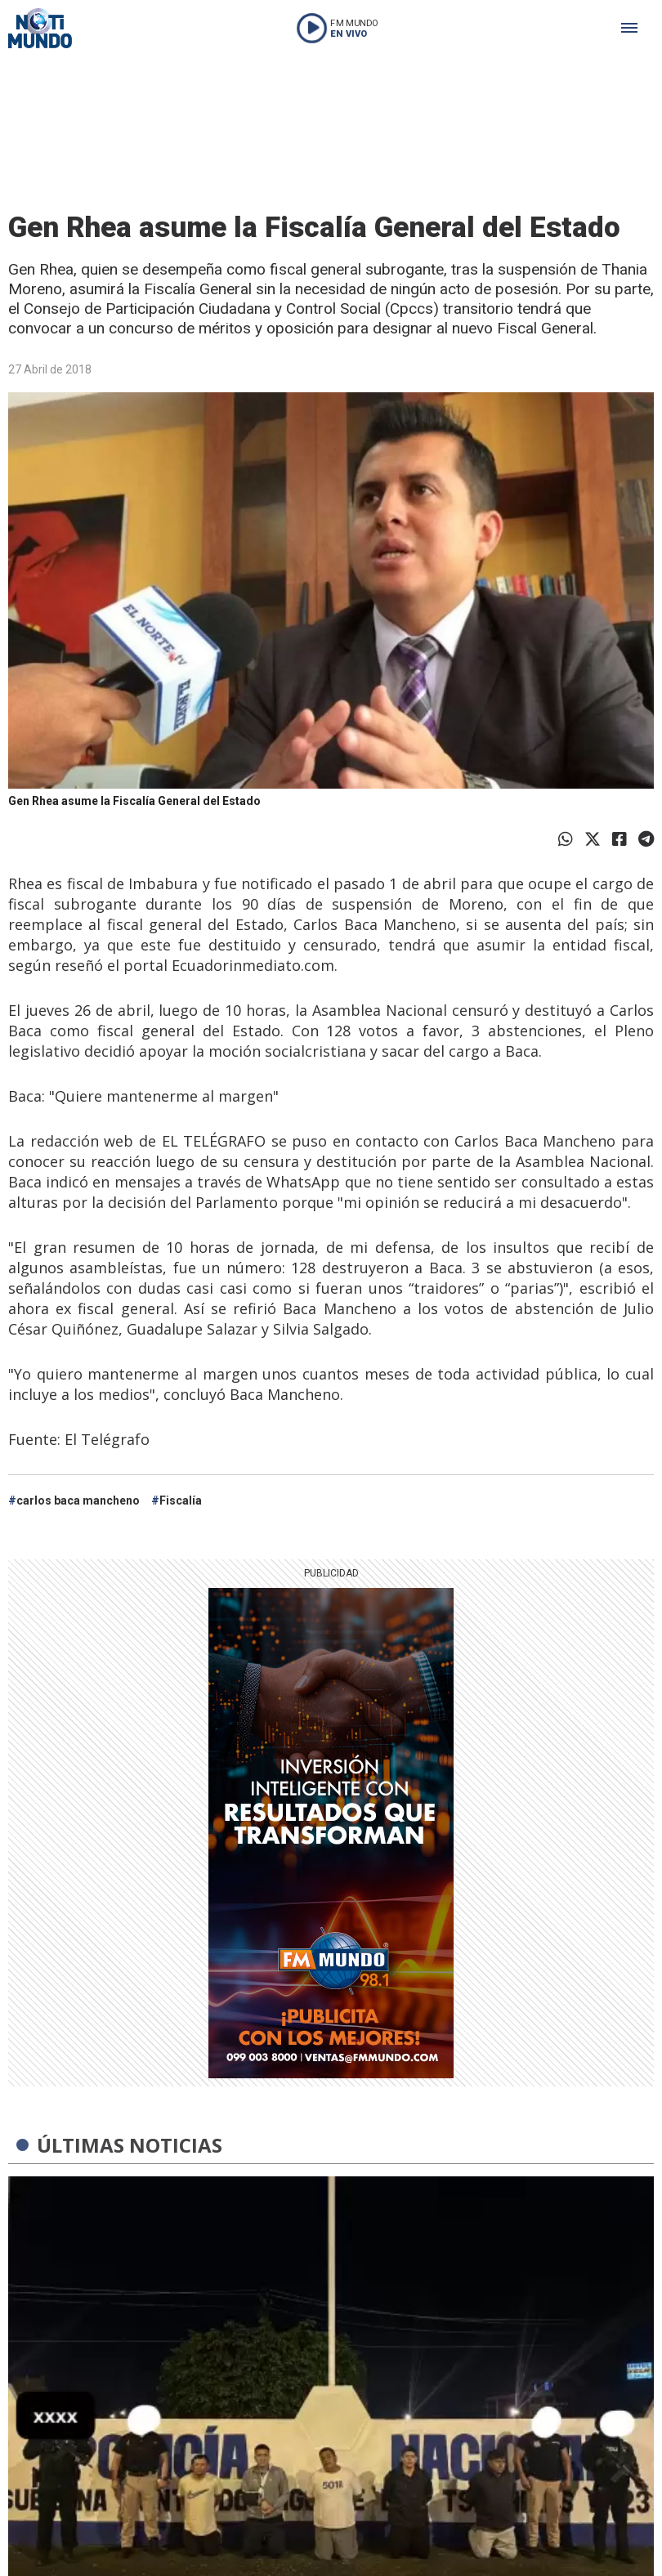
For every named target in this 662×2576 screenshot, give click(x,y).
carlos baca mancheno (78, 1500)
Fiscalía (180, 1500)
